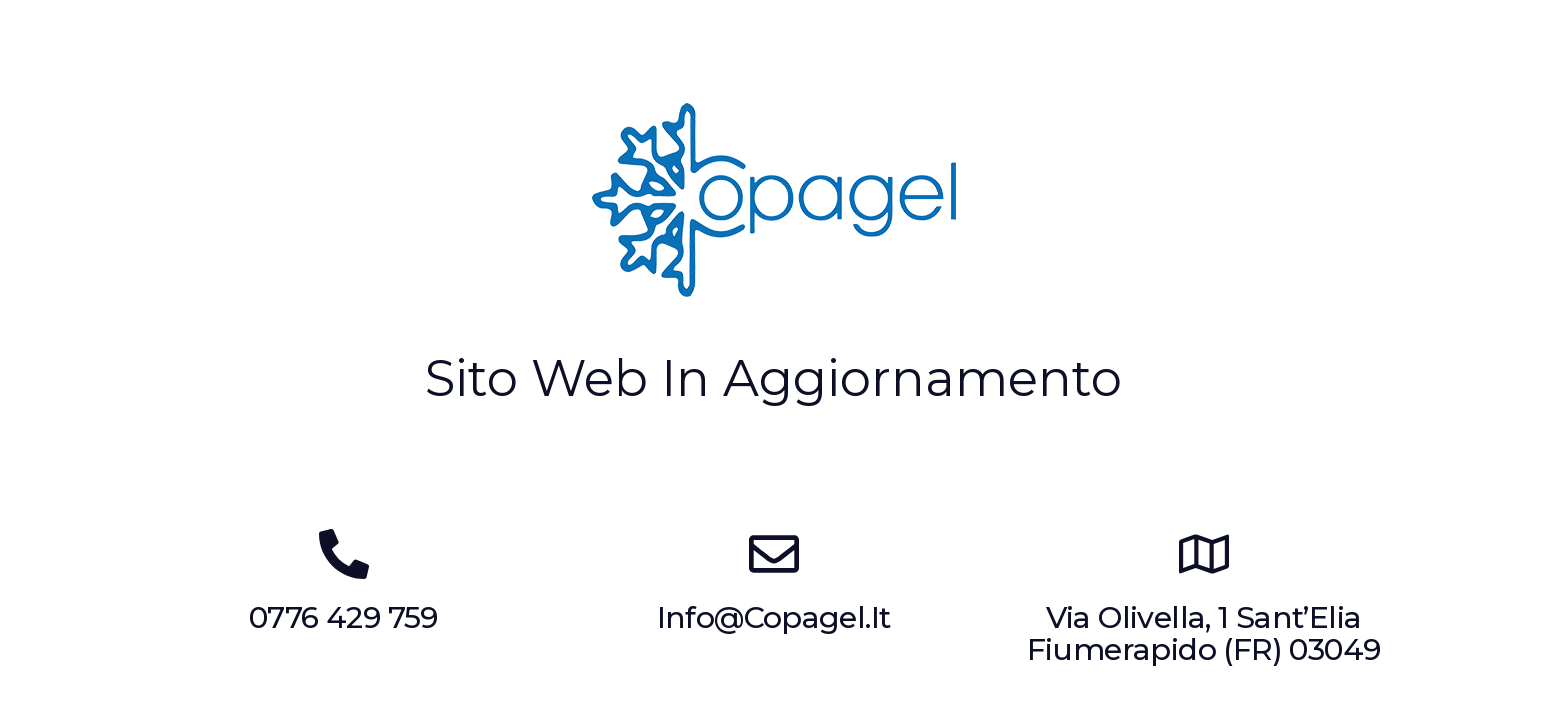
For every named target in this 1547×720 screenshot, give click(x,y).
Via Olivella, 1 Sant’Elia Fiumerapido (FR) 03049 (1204, 634)
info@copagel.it (774, 617)
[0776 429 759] (344, 554)
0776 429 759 (343, 617)
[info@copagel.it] (774, 554)
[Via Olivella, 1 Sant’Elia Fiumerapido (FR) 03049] (1204, 554)
